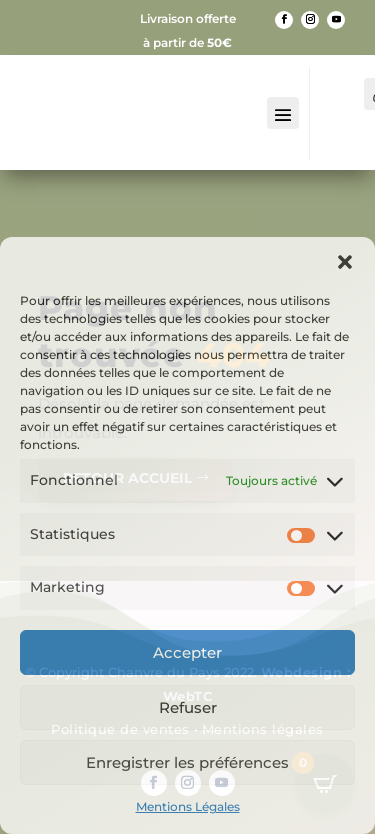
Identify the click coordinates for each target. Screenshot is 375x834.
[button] (345, 262)
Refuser (188, 707)
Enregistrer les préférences (187, 762)
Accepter (187, 652)
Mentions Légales (188, 806)
